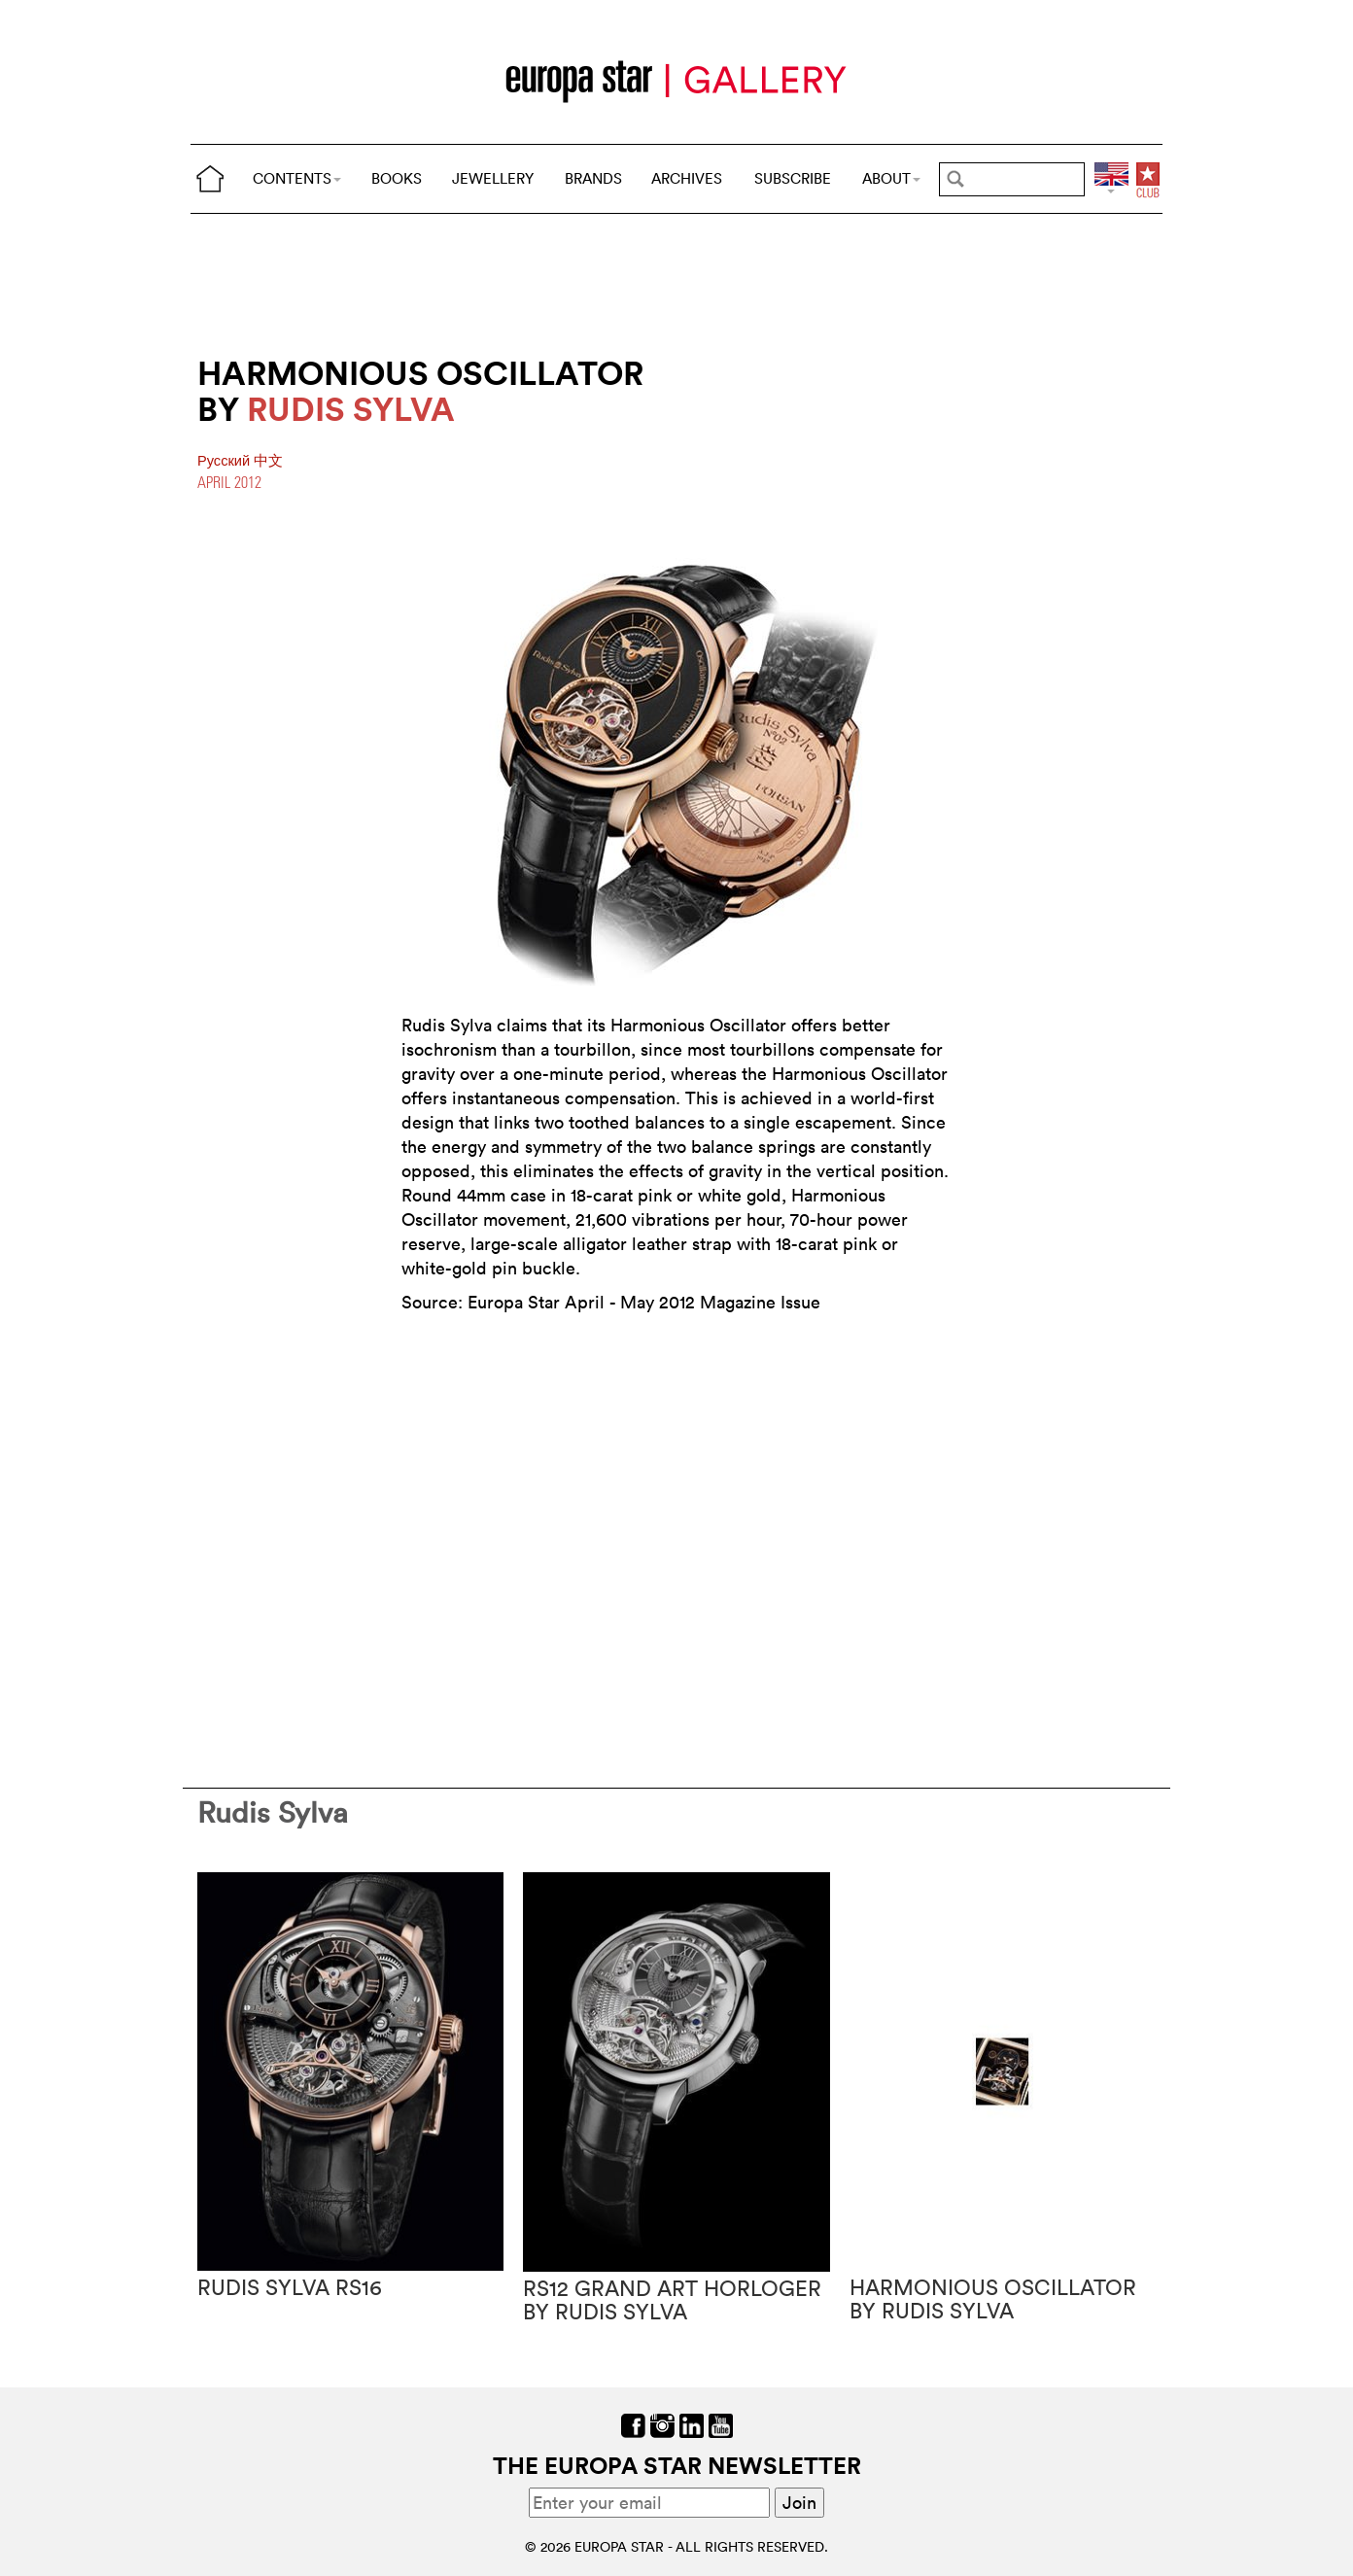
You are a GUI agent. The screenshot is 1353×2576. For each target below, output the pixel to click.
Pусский (225, 461)
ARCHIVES (686, 178)
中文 (268, 461)
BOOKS (396, 178)
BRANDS (593, 178)
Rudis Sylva (272, 1812)
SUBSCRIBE (792, 178)
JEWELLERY (493, 178)
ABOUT (891, 178)
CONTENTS (297, 178)
